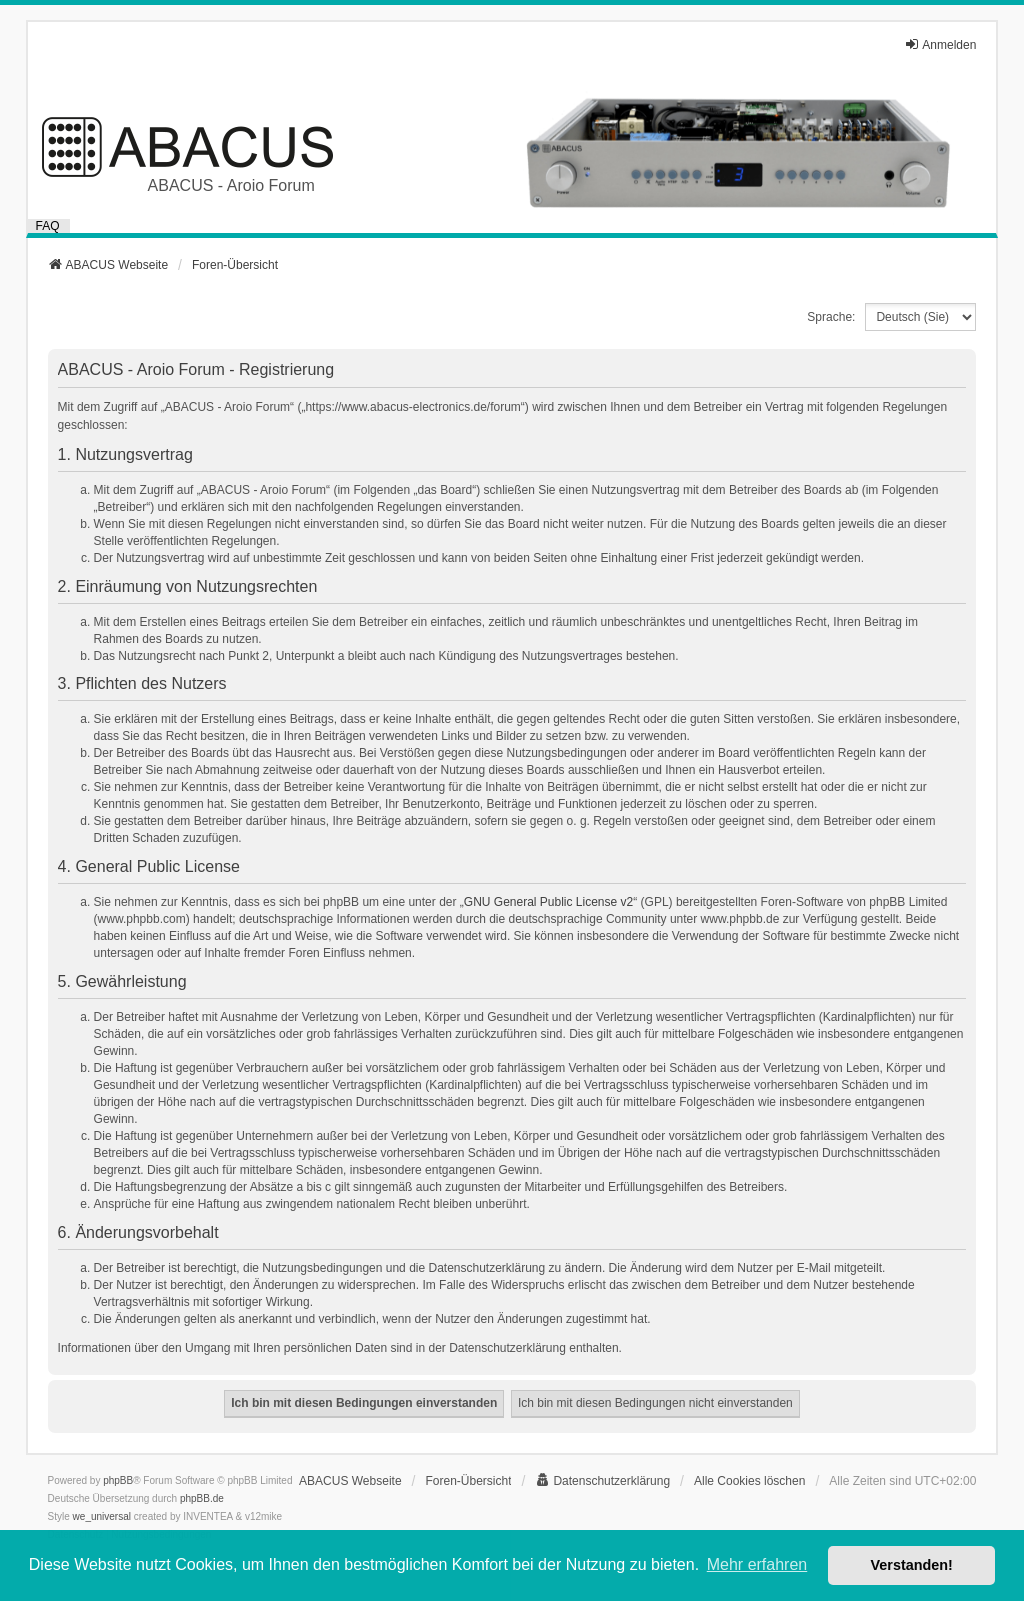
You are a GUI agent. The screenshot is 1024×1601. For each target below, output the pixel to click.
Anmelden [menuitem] (940, 44)
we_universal (102, 1516)
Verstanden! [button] (912, 1565)
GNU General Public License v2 (548, 902)
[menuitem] (602, 1481)
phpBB (118, 1480)
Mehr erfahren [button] (757, 1564)
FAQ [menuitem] (48, 226)
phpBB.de (202, 1498)
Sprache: (831, 317)
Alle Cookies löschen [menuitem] (749, 1481)
